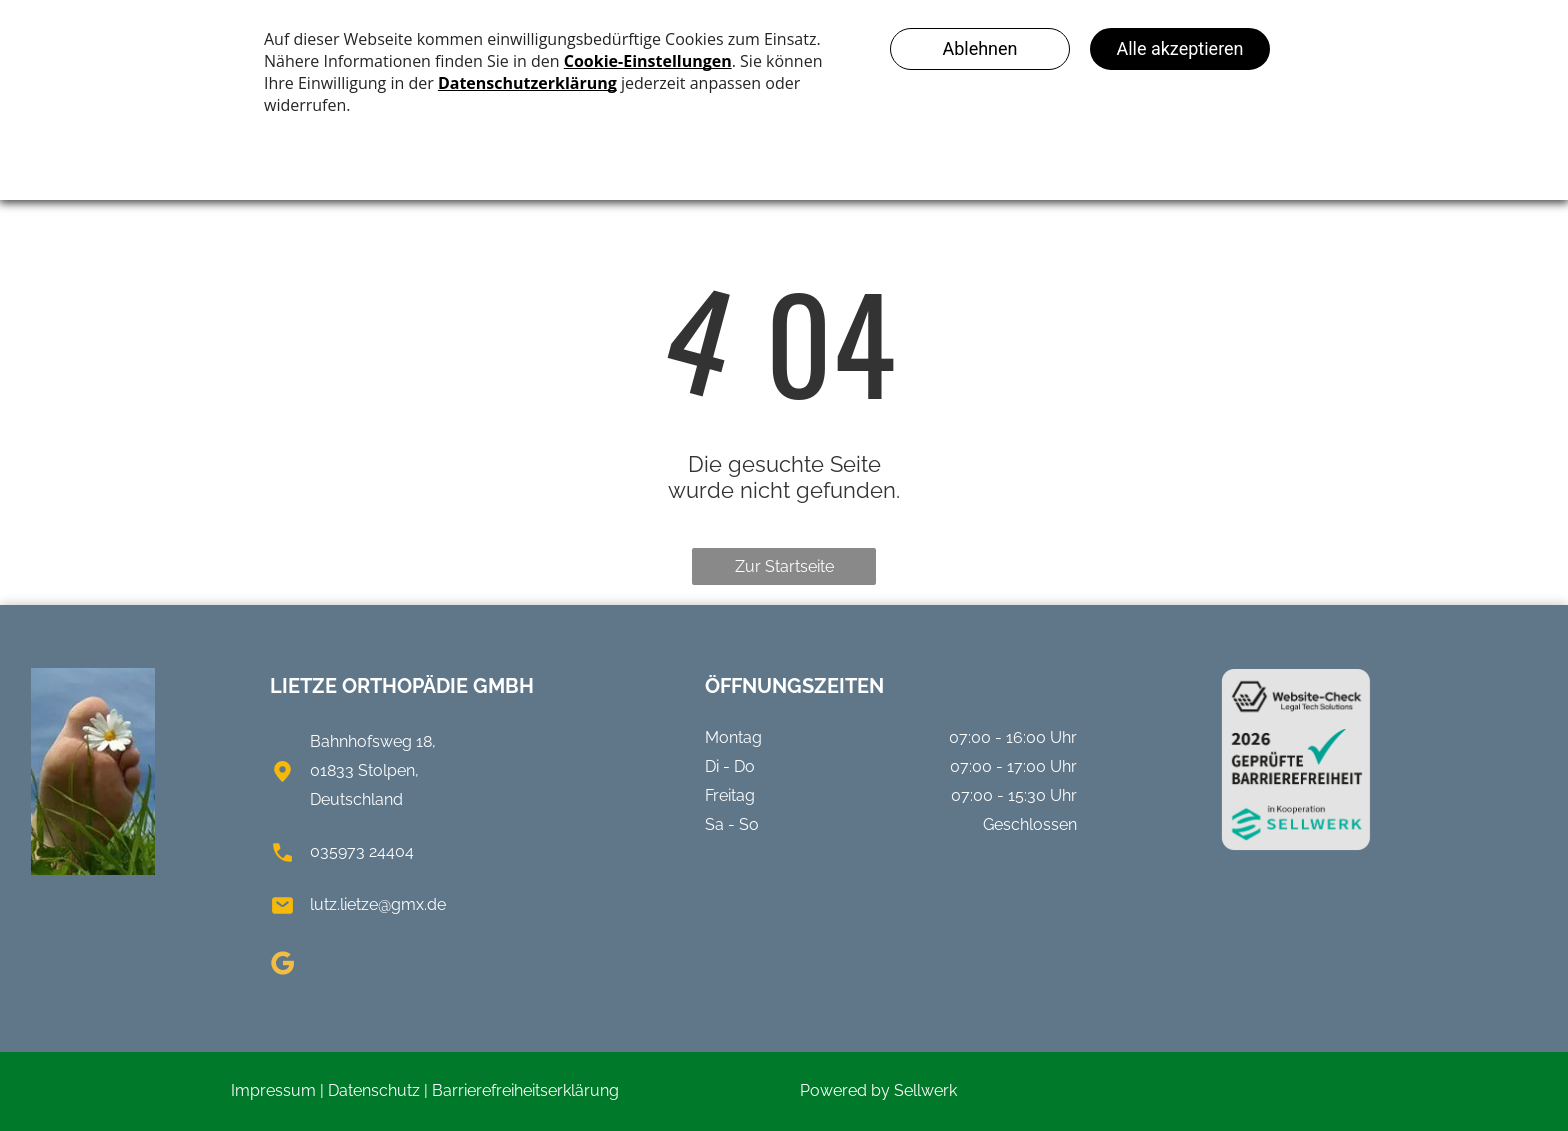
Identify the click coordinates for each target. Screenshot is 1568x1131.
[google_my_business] (283, 966)
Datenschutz (374, 1090)
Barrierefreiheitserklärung (525, 1090)
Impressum (273, 1090)
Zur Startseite (784, 566)
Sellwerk (925, 1090)
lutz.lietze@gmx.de (378, 904)
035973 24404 (362, 851)
